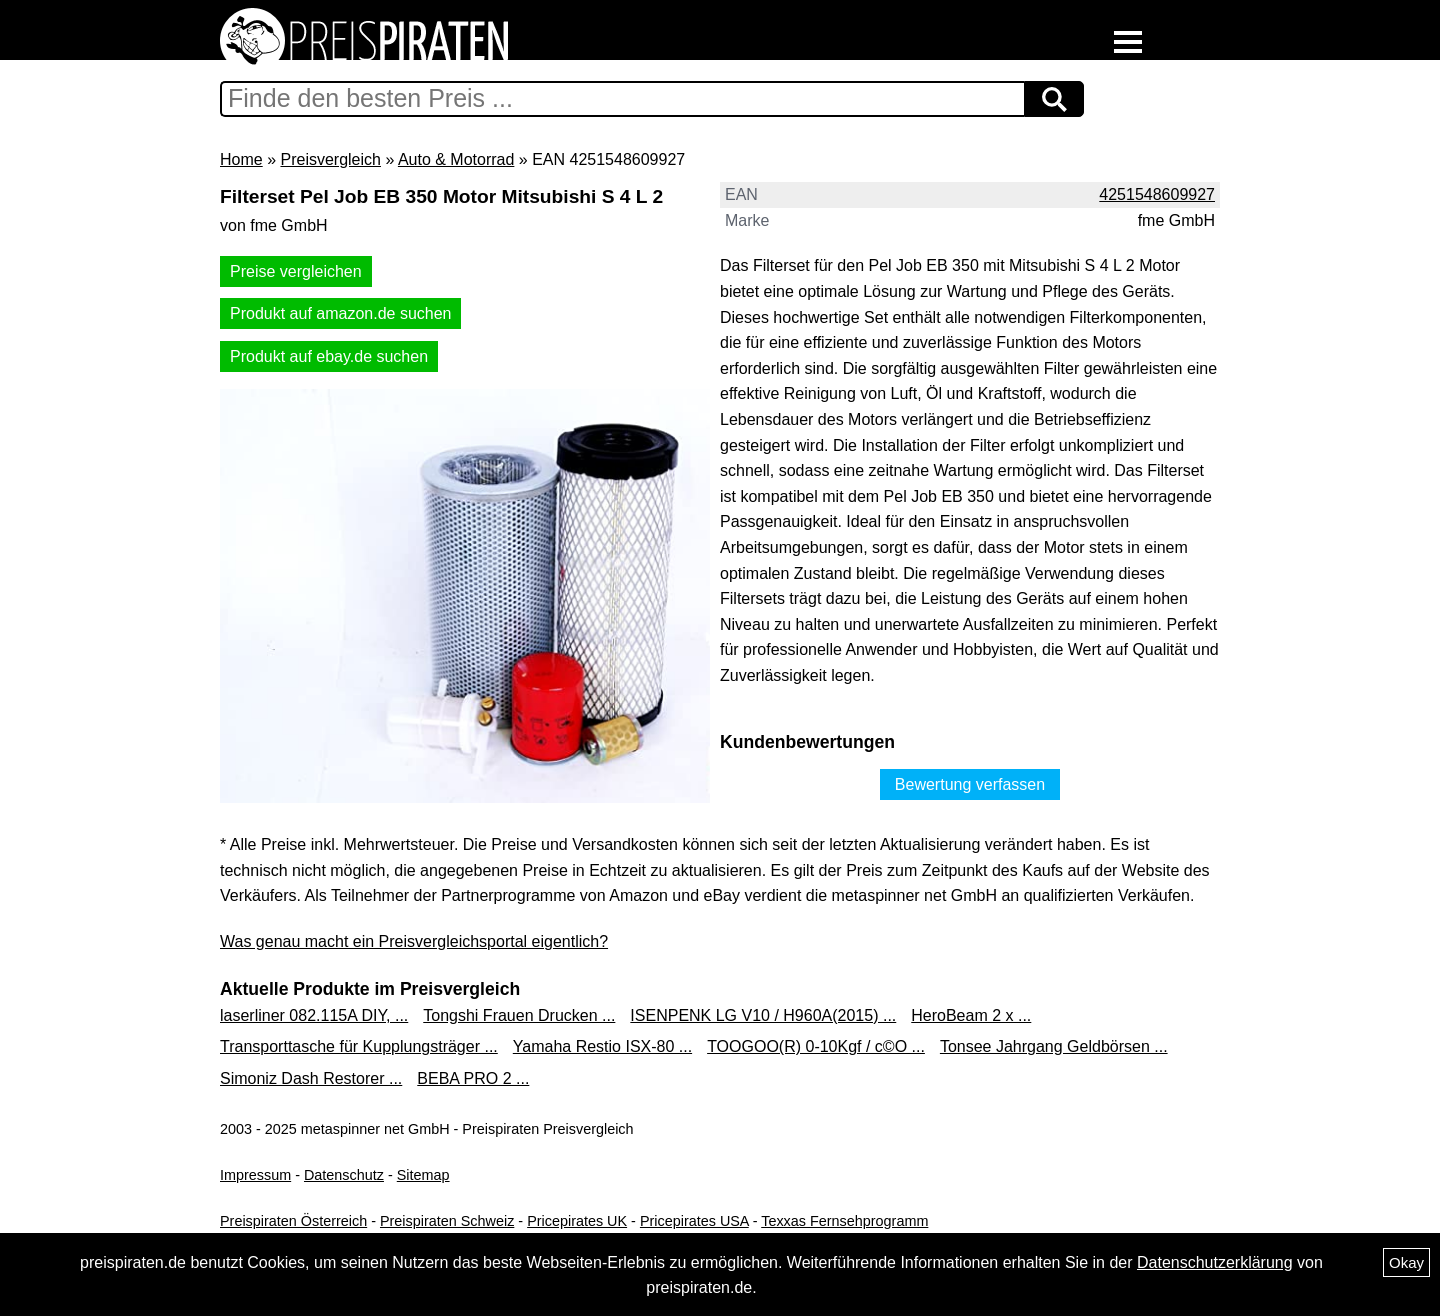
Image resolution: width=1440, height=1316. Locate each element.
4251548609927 (1157, 194)
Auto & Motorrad (456, 159)
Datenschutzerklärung (1215, 1262)
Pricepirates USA (694, 1221)
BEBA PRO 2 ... (473, 1078)
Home (241, 159)
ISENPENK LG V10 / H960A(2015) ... (763, 1015)
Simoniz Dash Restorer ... (311, 1078)
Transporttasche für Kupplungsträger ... (359, 1046)
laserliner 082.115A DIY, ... (314, 1015)
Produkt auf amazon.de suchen (340, 313)
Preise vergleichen (296, 271)
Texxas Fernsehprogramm (844, 1221)
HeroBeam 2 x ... (971, 1015)
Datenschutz (344, 1175)
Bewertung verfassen (970, 784)
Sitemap (423, 1175)
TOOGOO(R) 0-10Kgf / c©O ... (816, 1046)
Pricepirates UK (577, 1221)
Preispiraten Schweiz (447, 1221)
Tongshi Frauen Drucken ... (519, 1015)
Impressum (255, 1175)
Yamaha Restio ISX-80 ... (602, 1046)
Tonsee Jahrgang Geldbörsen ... (1054, 1046)
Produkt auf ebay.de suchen (329, 356)
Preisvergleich (330, 159)
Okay (1406, 1262)
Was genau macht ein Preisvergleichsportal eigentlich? (414, 941)
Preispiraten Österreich (293, 1221)
